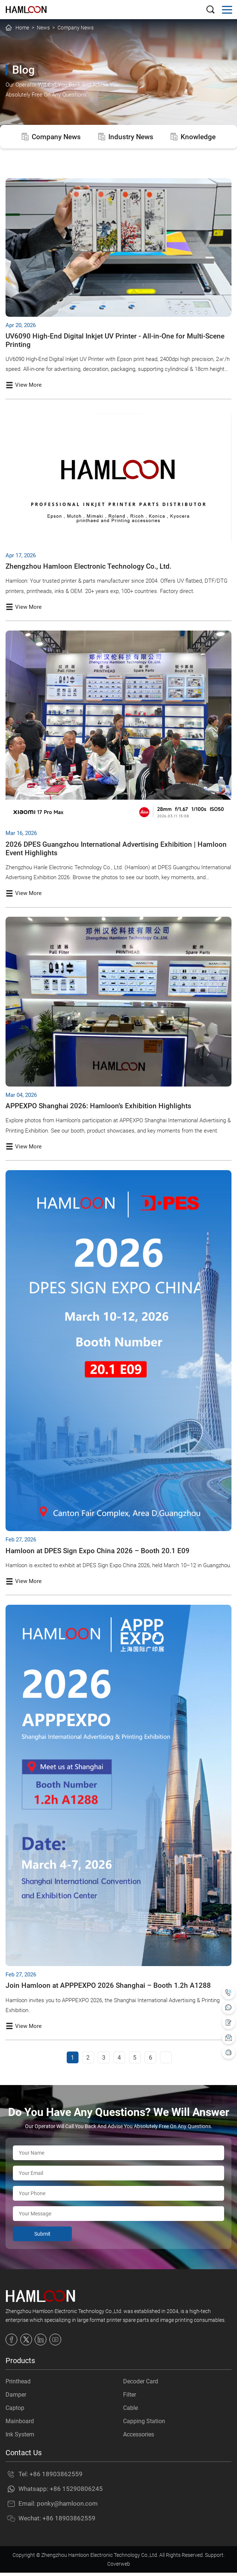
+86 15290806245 (76, 2492)
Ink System (20, 2437)
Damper (16, 2397)
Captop (15, 2411)
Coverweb (118, 2567)
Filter (129, 2397)
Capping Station (144, 2424)
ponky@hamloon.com (67, 2506)
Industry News (126, 137)
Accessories (138, 2437)
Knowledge (195, 137)
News (43, 28)
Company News (75, 28)
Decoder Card (140, 2384)
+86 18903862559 (56, 2477)
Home (22, 28)
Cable (130, 2411)
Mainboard (20, 2424)
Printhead (18, 2384)
